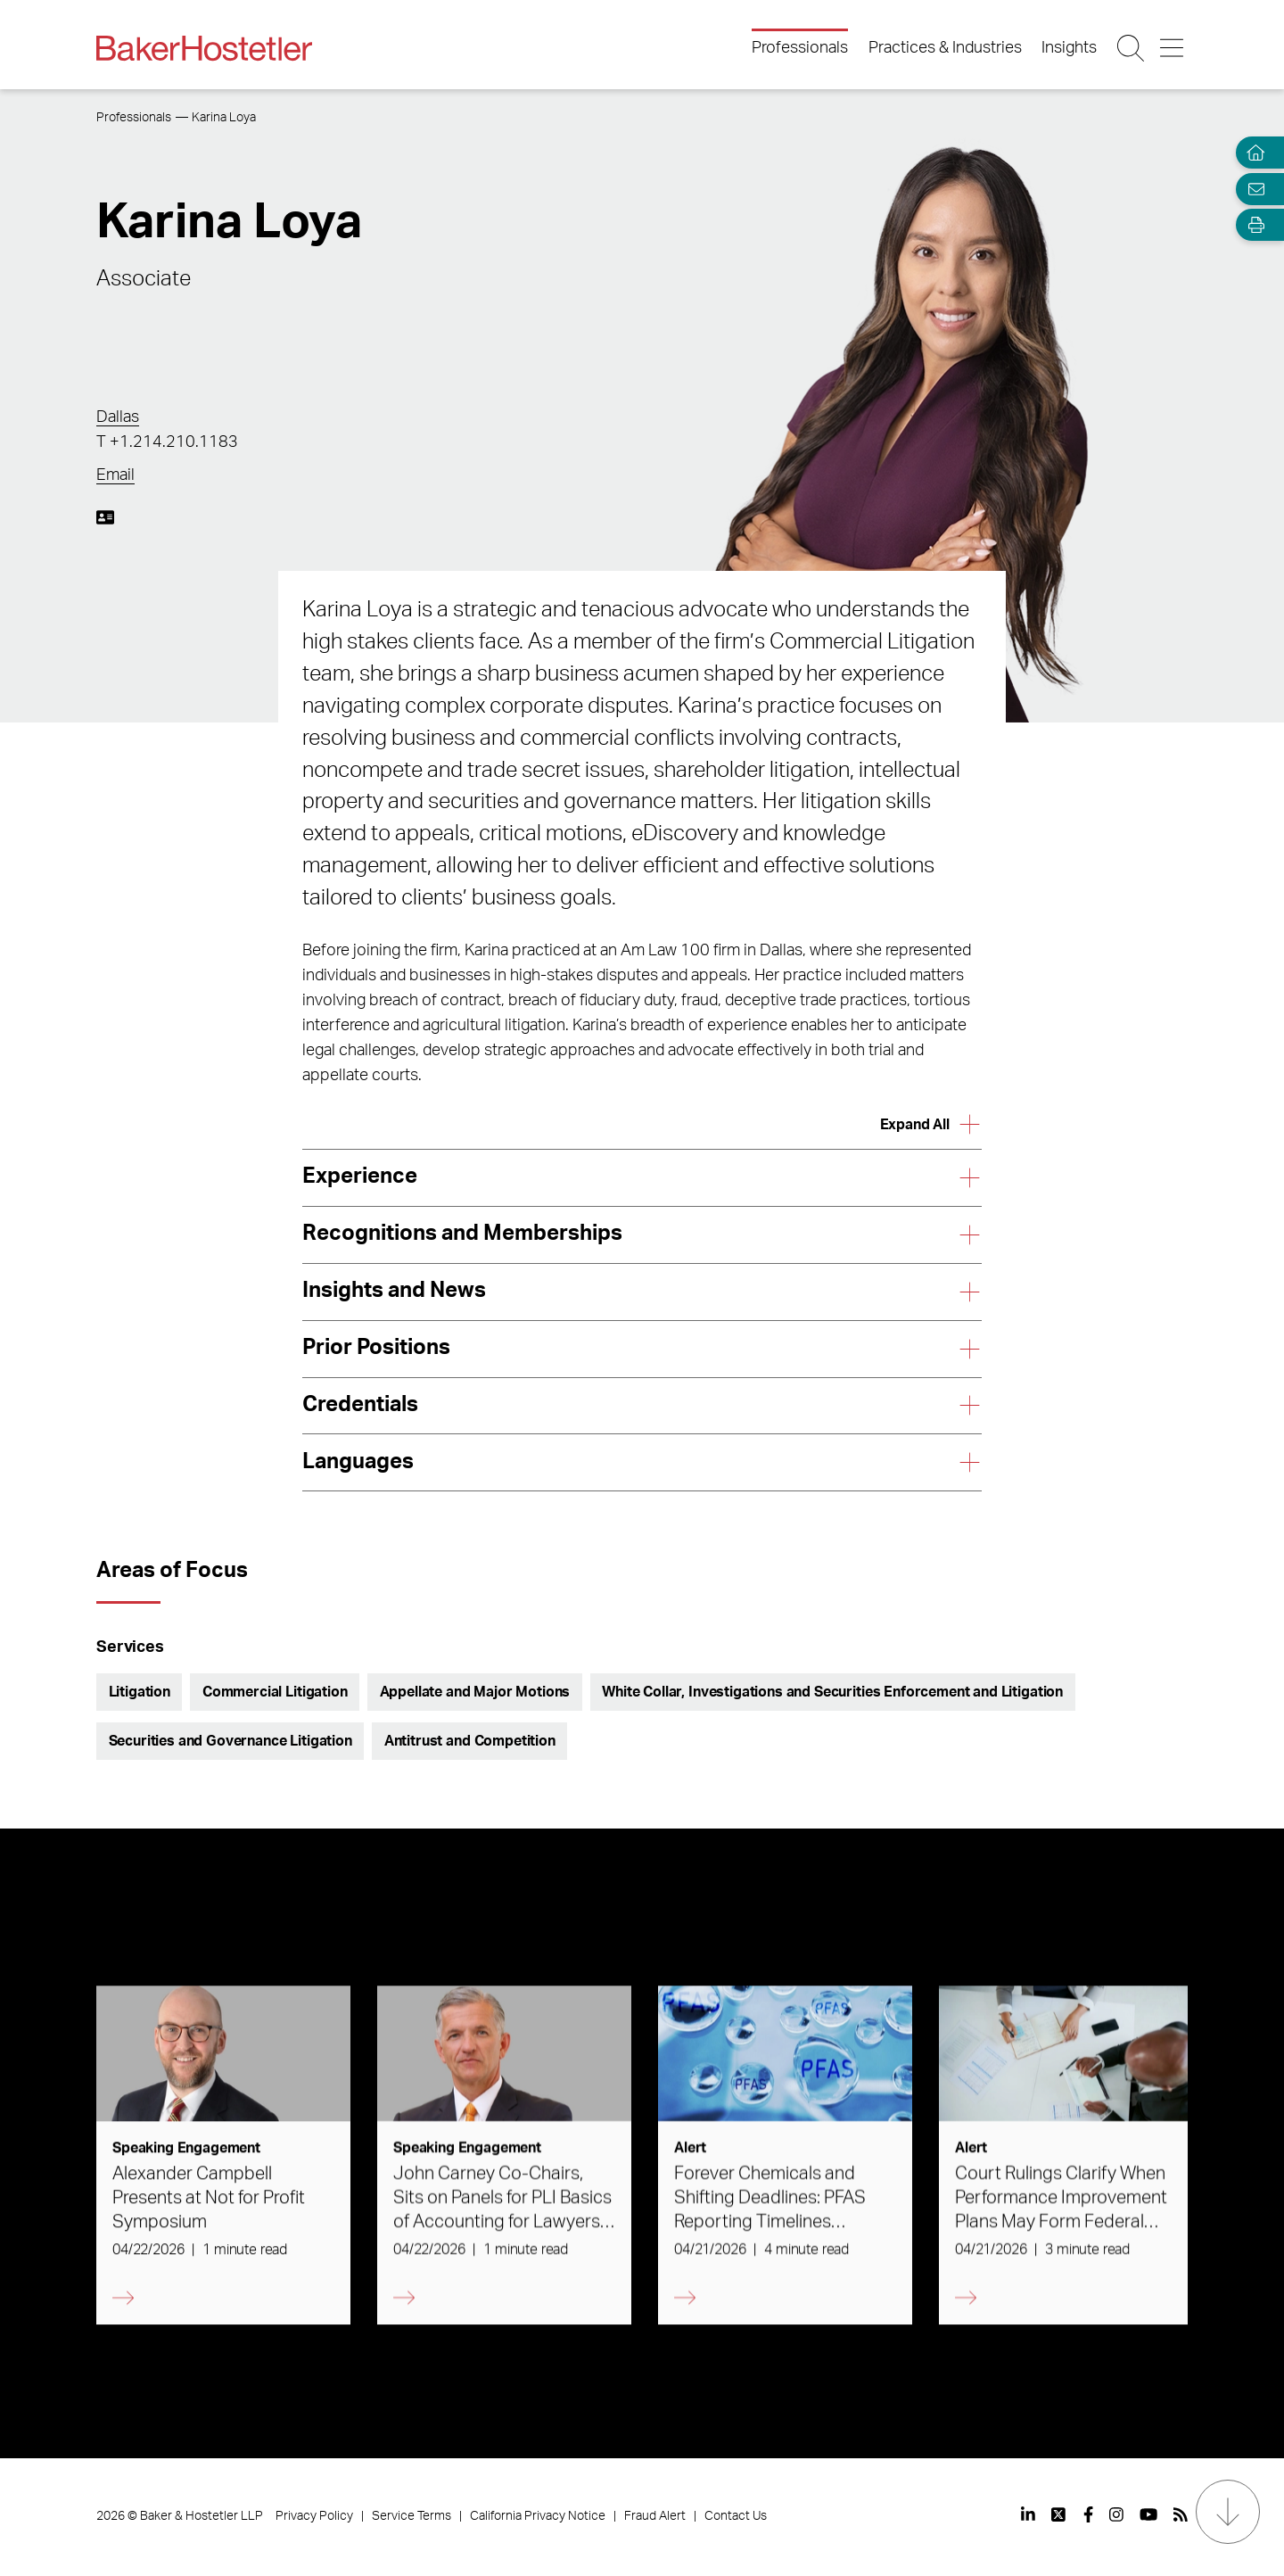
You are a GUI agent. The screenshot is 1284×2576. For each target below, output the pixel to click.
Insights (1069, 48)
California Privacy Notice (537, 2516)
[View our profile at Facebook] (1088, 2514)
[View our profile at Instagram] (1116, 2514)
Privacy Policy (314, 2516)
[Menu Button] (1173, 48)
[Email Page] (1252, 189)
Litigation (139, 1692)
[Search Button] (1132, 48)
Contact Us (735, 2516)
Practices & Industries (945, 48)
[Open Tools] (1252, 225)
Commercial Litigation (275, 1692)
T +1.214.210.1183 (167, 442)
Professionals (800, 48)
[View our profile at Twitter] (1059, 2514)
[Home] (1252, 153)
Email (115, 475)
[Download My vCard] (105, 517)
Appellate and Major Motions (475, 1692)
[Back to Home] (204, 48)
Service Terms (411, 2516)
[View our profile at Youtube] (1148, 2514)
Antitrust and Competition (470, 1741)
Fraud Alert (655, 2516)
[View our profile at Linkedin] (1028, 2514)
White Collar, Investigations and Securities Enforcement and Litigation (832, 1692)
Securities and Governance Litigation (230, 1741)
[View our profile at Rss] (1180, 2514)
